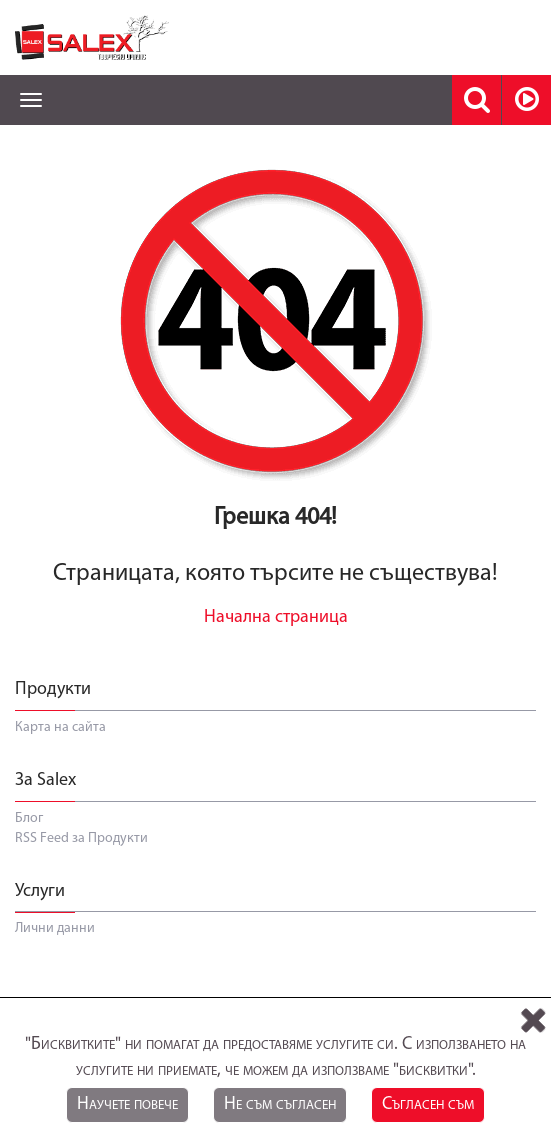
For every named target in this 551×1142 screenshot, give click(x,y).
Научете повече (127, 1104)
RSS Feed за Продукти (81, 838)
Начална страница (276, 617)
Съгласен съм (428, 1104)
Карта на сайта (60, 727)
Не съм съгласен (280, 1104)
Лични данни (55, 928)
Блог (29, 818)
